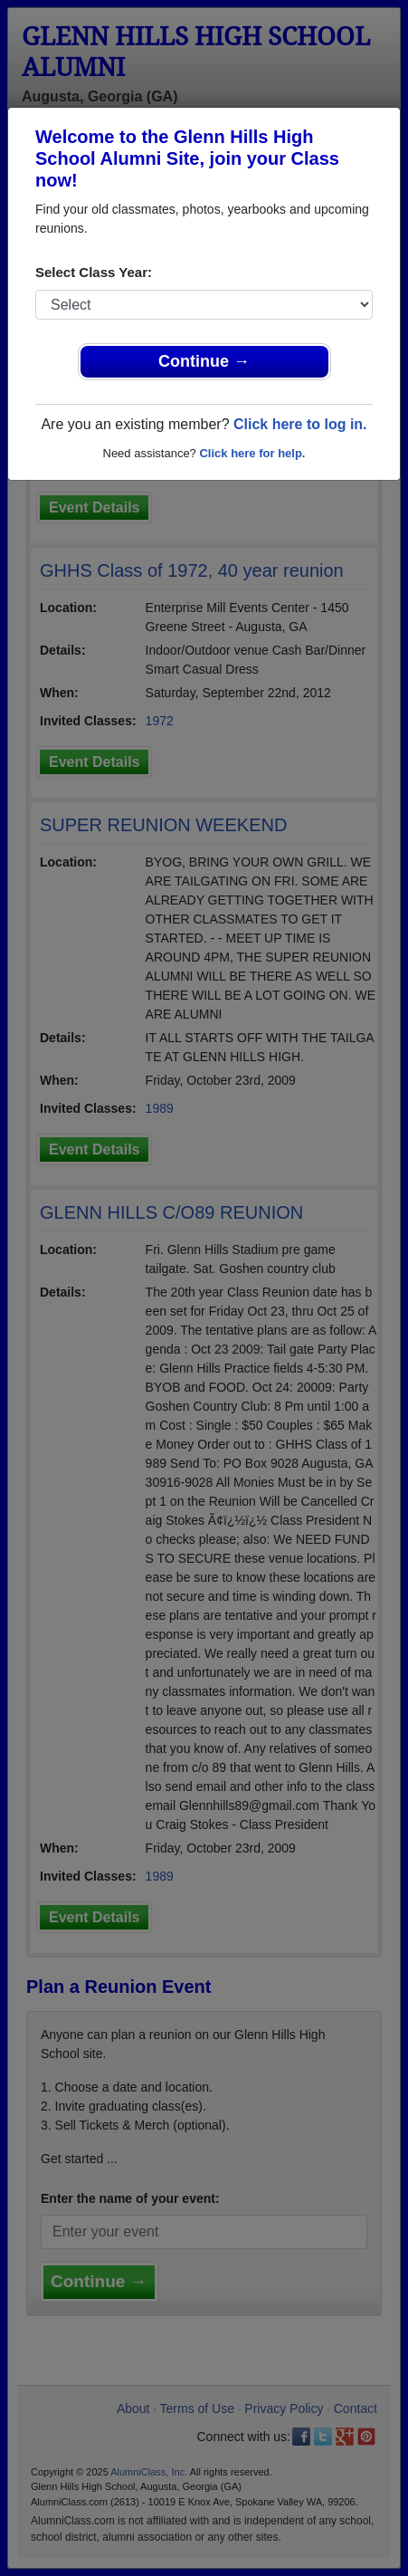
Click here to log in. (300, 424)
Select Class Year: (93, 272)
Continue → (204, 361)
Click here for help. (252, 453)
